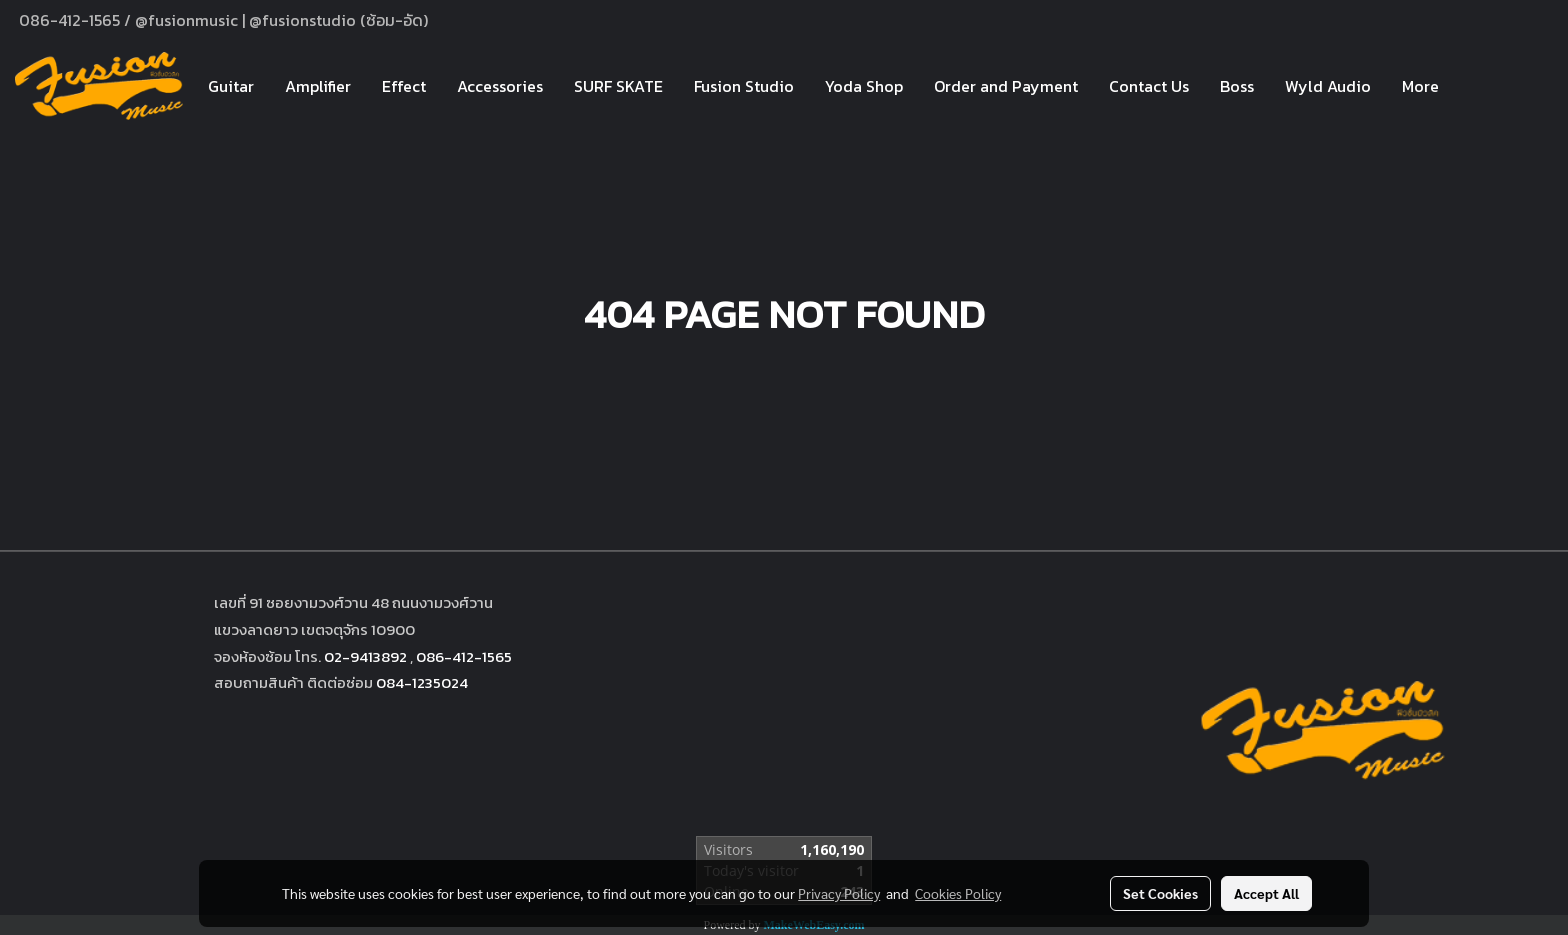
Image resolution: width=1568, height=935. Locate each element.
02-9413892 (365, 656)
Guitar (231, 86)
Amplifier (318, 86)
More (1420, 86)
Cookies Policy (958, 893)
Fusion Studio (744, 86)
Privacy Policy (839, 893)
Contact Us (1149, 86)
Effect (404, 86)
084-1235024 (422, 682)
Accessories (500, 86)
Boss (1237, 86)
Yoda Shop (864, 86)
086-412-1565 (464, 656)
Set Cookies (1160, 893)
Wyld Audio (1328, 86)
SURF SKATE (618, 86)
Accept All (1266, 893)
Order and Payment (1006, 86)
